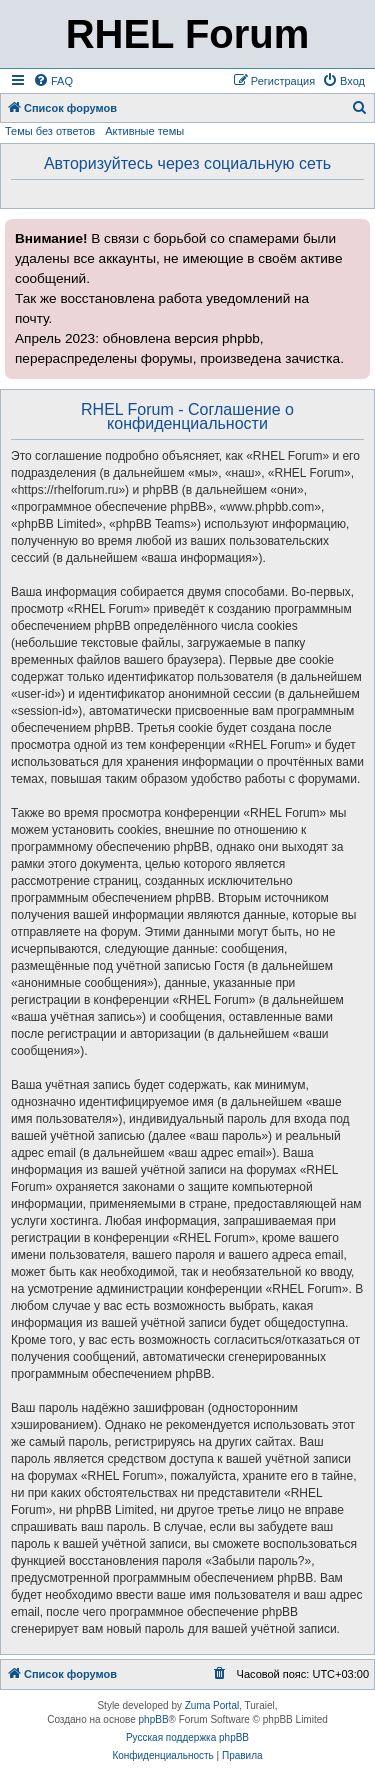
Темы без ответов (50, 131)
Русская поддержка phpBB (187, 1737)
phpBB (154, 1719)
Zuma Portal (212, 1705)
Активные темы (144, 131)
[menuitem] (53, 81)
